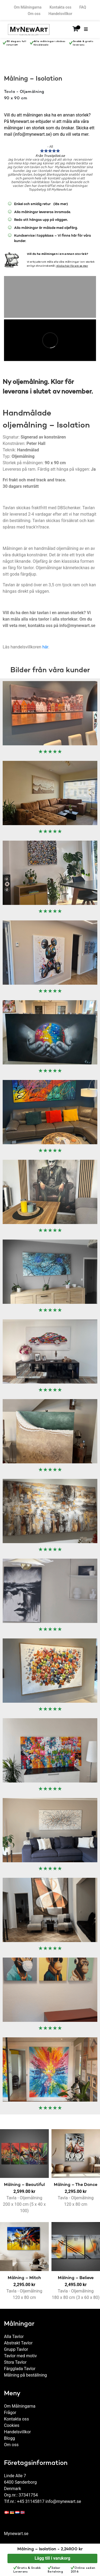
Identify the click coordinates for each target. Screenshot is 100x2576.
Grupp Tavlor (16, 2344)
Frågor (10, 2407)
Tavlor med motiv (20, 2350)
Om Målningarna (28, 7)
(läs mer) (55, 204)
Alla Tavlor (14, 2331)
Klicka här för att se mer (72, 260)
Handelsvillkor (60, 14)
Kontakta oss (60, 7)
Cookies (11, 2420)
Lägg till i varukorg (52, 2558)
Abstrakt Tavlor (18, 2337)
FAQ (82, 7)
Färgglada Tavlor (19, 2363)
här (45, 641)
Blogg (9, 2432)
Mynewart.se (16, 2528)
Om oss (34, 14)
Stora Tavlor (15, 2356)
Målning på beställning (25, 2369)
